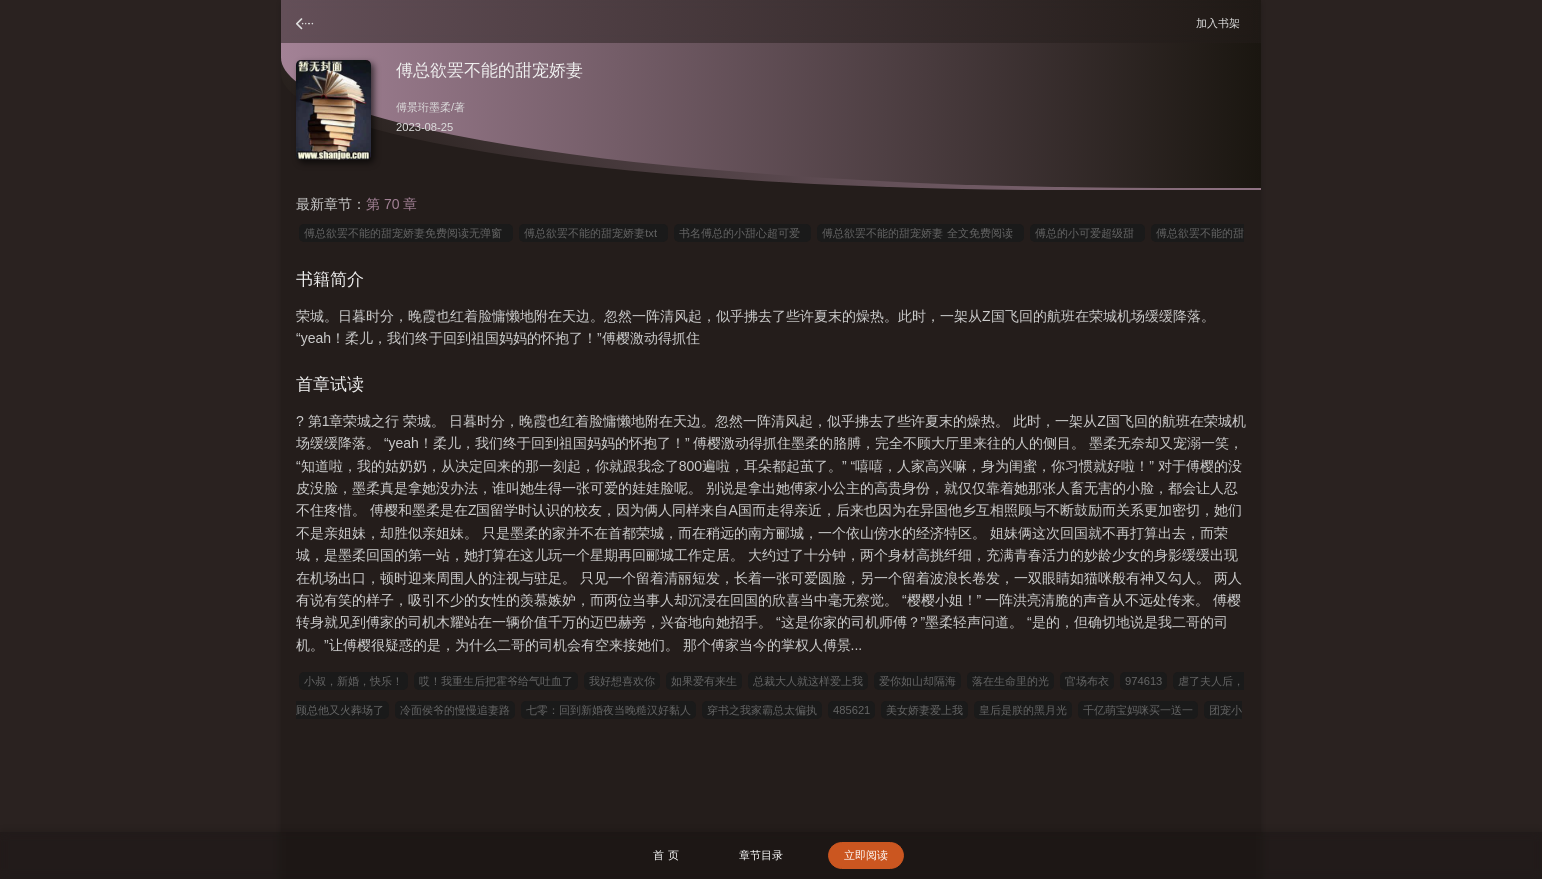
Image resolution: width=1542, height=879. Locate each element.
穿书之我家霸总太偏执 (762, 710)
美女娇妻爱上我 (924, 710)
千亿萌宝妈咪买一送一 (1138, 710)
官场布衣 (1087, 681)
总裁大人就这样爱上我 (808, 681)
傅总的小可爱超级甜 (1087, 233)
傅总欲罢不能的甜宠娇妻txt (593, 233)
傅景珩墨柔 (423, 107)
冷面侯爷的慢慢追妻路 (455, 710)
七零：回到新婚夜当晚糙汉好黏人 (608, 710)
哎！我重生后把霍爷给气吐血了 (496, 681)
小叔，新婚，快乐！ (353, 681)
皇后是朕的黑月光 (1023, 710)
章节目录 (761, 855)
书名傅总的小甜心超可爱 (742, 233)
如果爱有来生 (704, 681)
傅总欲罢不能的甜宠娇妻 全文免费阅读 (920, 233)
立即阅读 (866, 855)
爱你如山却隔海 (917, 681)
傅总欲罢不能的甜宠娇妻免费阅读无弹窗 (406, 233)
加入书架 (1221, 22)
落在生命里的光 (1010, 681)
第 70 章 (391, 204)
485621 (851, 710)
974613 (1143, 681)
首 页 (665, 855)
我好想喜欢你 (622, 681)
